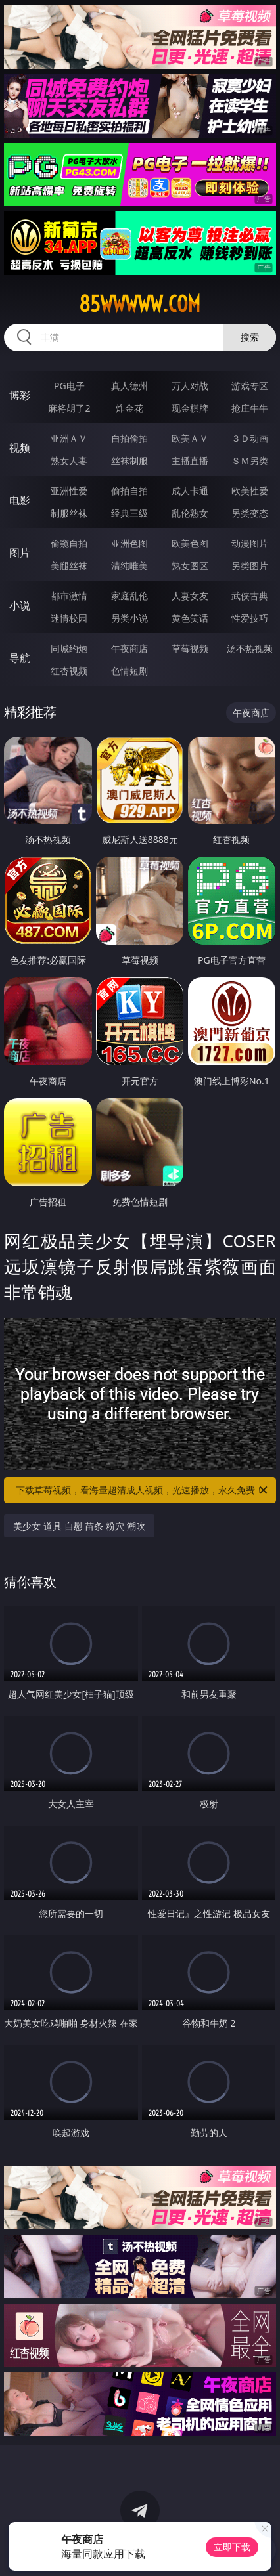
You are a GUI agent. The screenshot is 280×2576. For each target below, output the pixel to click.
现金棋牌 (190, 408)
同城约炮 (69, 648)
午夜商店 (129, 648)
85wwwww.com (139, 304)
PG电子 (69, 385)
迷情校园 (69, 618)
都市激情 (69, 596)
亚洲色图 (129, 543)
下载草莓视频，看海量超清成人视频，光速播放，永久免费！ (142, 1490)
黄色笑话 (190, 618)
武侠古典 (249, 596)
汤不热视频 (250, 648)
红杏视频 (69, 670)
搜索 (250, 337)
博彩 (19, 395)
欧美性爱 (249, 490)
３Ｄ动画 (249, 438)
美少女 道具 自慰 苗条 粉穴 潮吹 (79, 1526)
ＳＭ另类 (249, 460)
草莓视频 (190, 648)
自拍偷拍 (129, 438)
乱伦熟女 (190, 513)
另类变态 (249, 513)
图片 (19, 553)
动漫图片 (249, 543)
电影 (19, 500)
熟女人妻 (69, 460)
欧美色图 (190, 543)
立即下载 (232, 2547)
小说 (19, 605)
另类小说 (129, 618)
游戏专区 (249, 385)
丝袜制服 (129, 460)
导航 (19, 658)
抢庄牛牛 (249, 408)
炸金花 (129, 408)
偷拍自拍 (129, 490)
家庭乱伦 (129, 596)
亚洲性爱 (69, 490)
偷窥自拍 (69, 543)
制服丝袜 (69, 513)
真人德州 (129, 385)
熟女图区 (190, 565)
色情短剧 (129, 670)
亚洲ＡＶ (69, 438)
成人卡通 (190, 490)
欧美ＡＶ (190, 438)
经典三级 (129, 513)
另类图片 (249, 565)
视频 (19, 447)
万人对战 (190, 385)
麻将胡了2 (69, 408)
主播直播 (190, 460)
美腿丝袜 (69, 565)
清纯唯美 (129, 565)
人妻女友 (190, 596)
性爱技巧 (249, 618)
